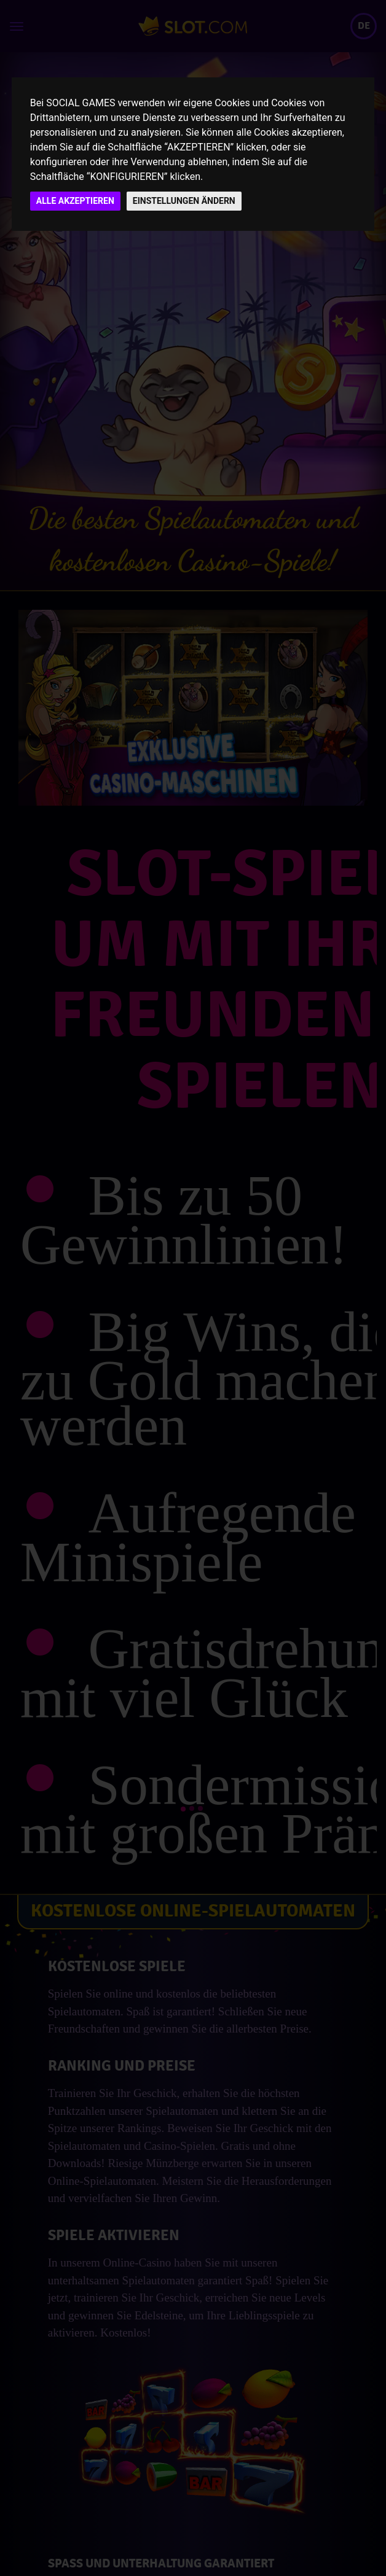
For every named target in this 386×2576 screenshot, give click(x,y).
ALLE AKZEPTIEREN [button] (75, 201)
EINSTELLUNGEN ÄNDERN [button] (184, 201)
